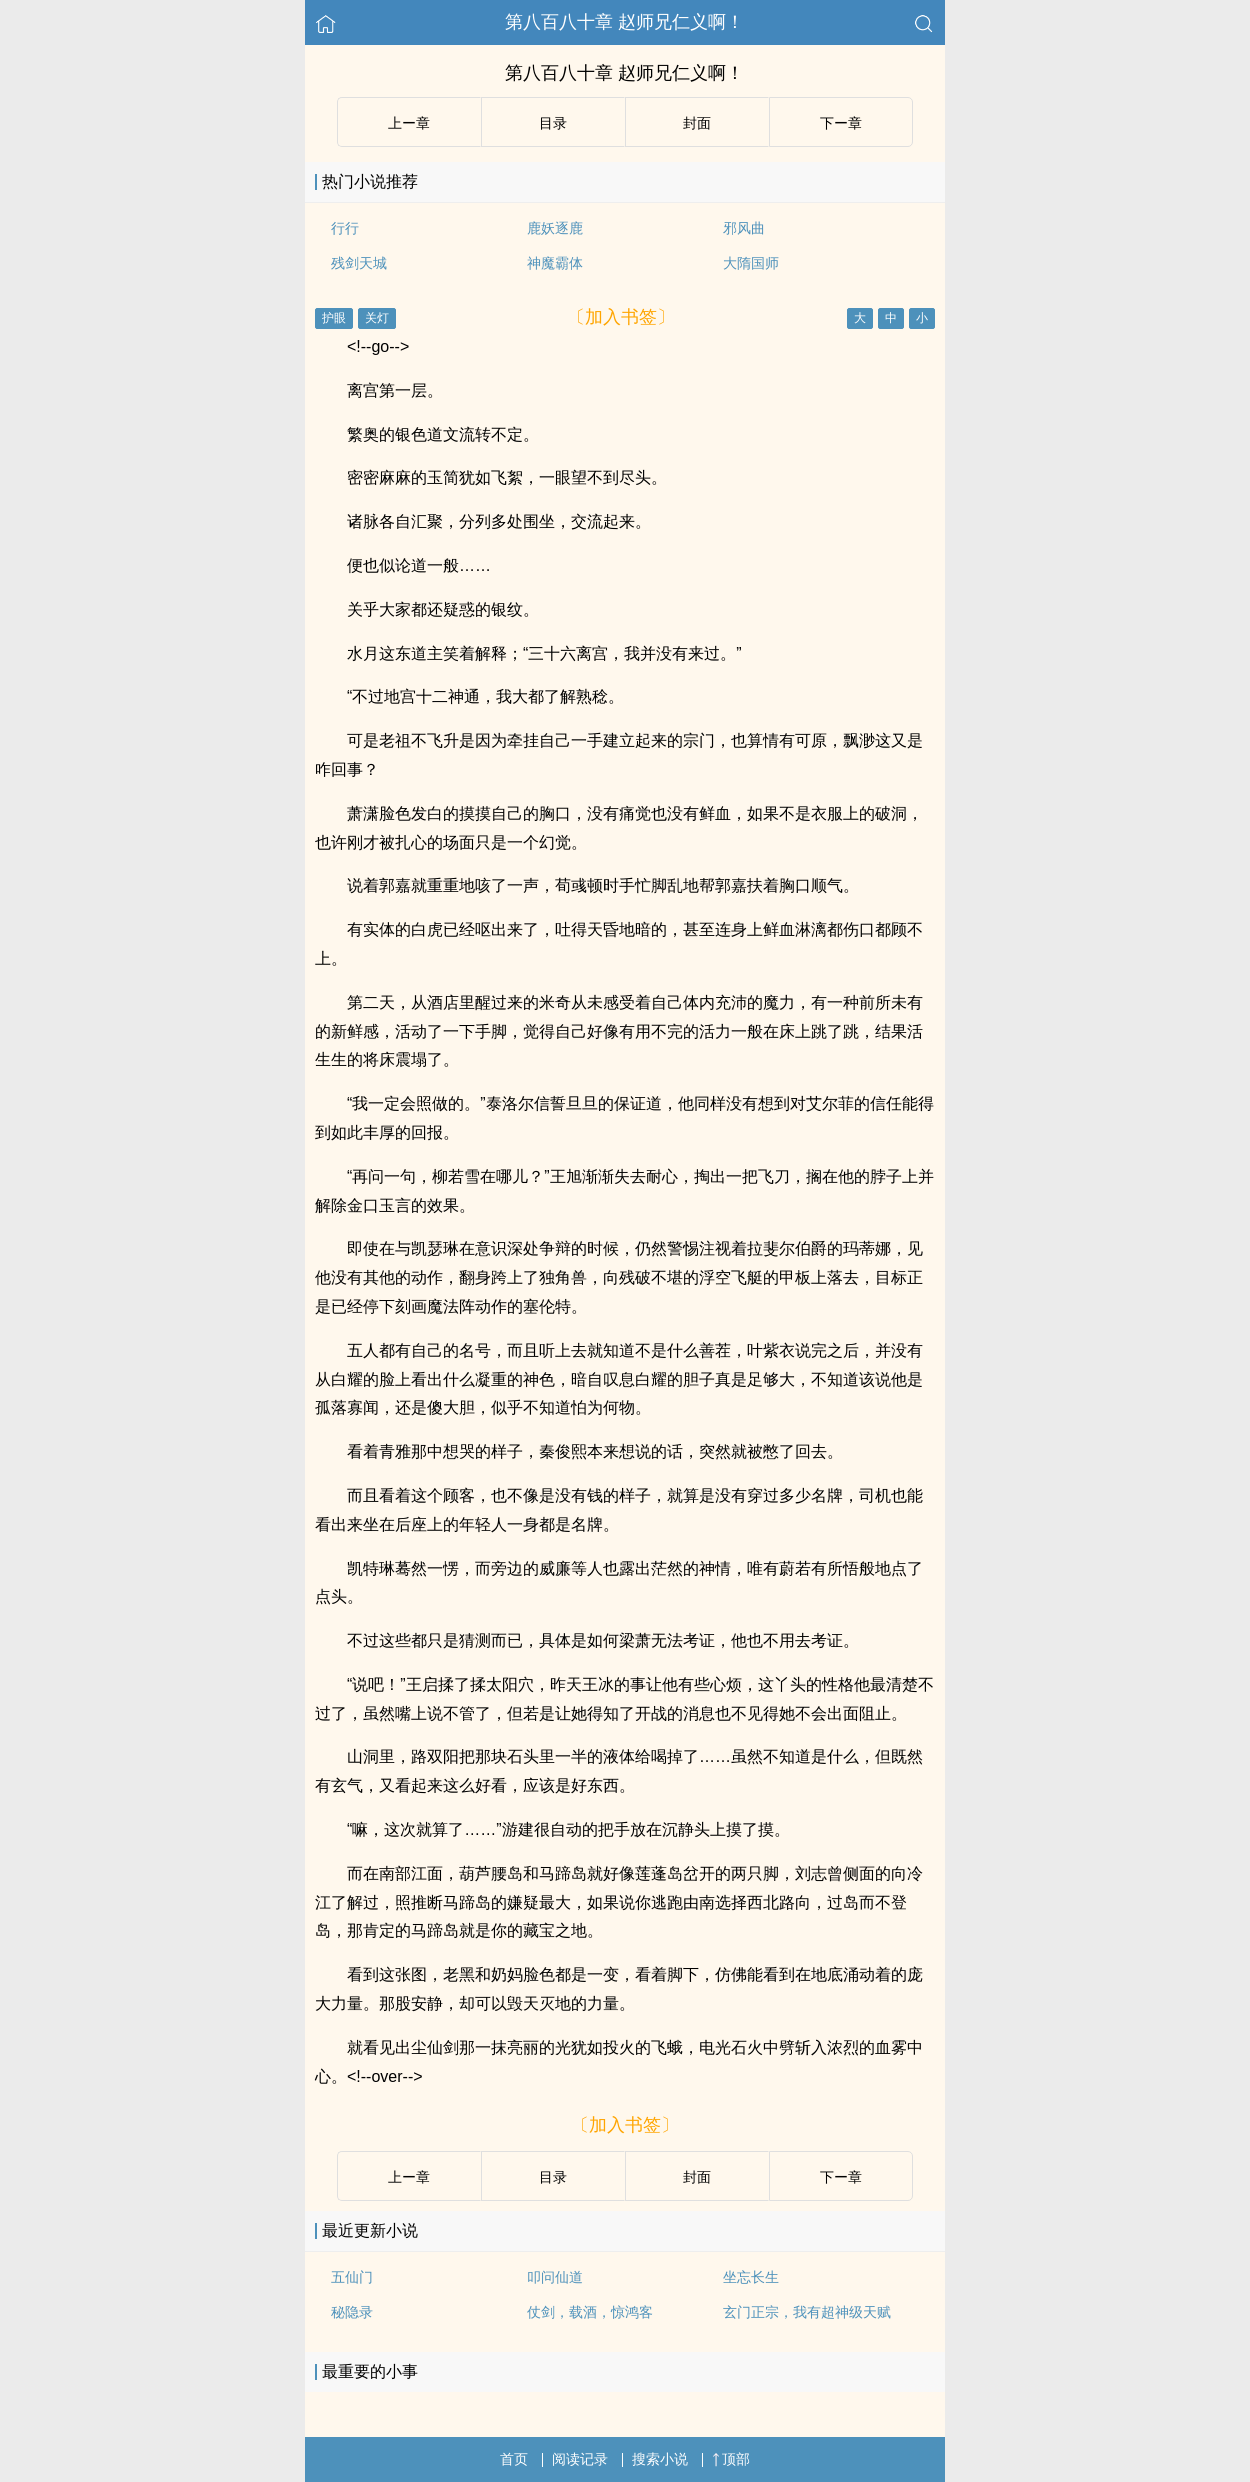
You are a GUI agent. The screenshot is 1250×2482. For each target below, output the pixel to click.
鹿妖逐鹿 (555, 228)
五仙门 (352, 2277)
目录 (553, 123)
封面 (697, 123)
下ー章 (841, 123)
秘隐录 (352, 2312)
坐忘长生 (751, 2277)
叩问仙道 (555, 2277)
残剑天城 (359, 263)
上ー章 (409, 123)
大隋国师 (751, 263)
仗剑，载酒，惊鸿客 (590, 2312)
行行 (345, 228)
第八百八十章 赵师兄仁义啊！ (624, 22)
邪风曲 (744, 228)
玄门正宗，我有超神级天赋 (807, 2312)
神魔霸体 (555, 263)
